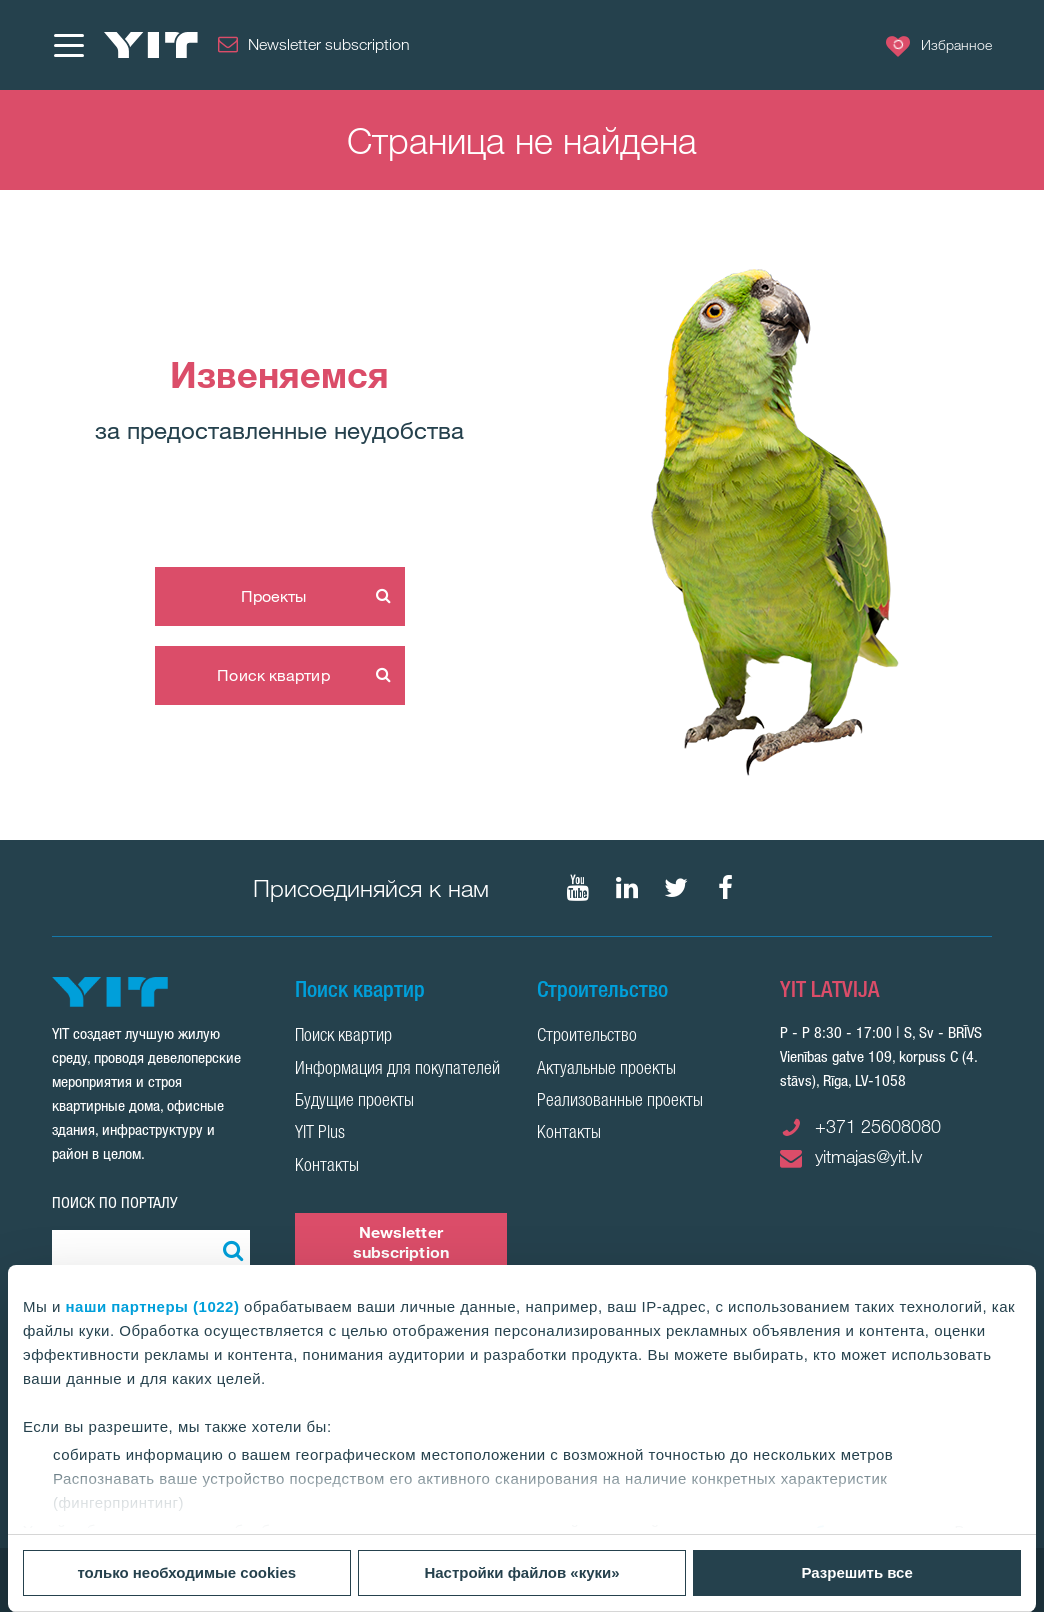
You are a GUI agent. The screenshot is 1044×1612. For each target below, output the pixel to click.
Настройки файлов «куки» (521, 1572)
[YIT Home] (151, 45)
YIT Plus (320, 1134)
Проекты (274, 596)
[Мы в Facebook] (725, 888)
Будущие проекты (354, 1102)
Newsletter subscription (401, 1241)
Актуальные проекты (606, 1070)
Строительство (587, 1037)
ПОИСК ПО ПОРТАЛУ (115, 1202)
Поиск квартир (273, 675)
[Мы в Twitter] (676, 888)
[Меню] (68, 45)
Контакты (327, 1167)
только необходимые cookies (186, 1572)
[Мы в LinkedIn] (627, 888)
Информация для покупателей (397, 1070)
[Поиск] (230, 1250)
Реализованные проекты (620, 1102)
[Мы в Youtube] (578, 888)
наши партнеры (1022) (153, 1306)
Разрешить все (857, 1572)
